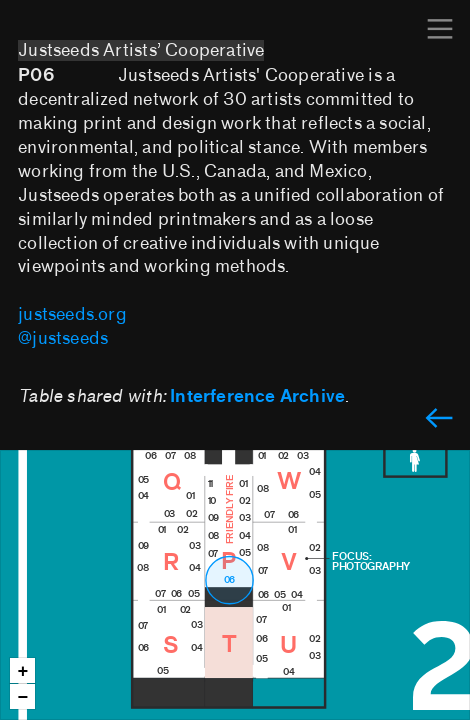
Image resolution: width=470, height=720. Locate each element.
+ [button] (23, 671)
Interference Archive (257, 396)
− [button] (23, 697)
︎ (439, 419)
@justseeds (63, 338)
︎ (440, 29)
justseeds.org (72, 314)
